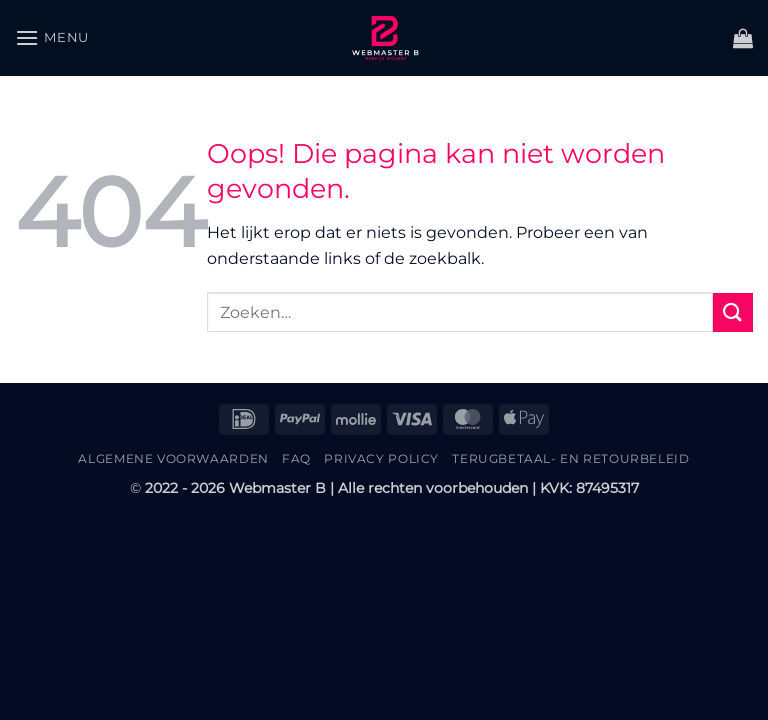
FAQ (296, 458)
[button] (52, 37)
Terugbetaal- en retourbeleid (570, 458)
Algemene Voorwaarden (173, 458)
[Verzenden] (733, 312)
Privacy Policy (381, 458)
